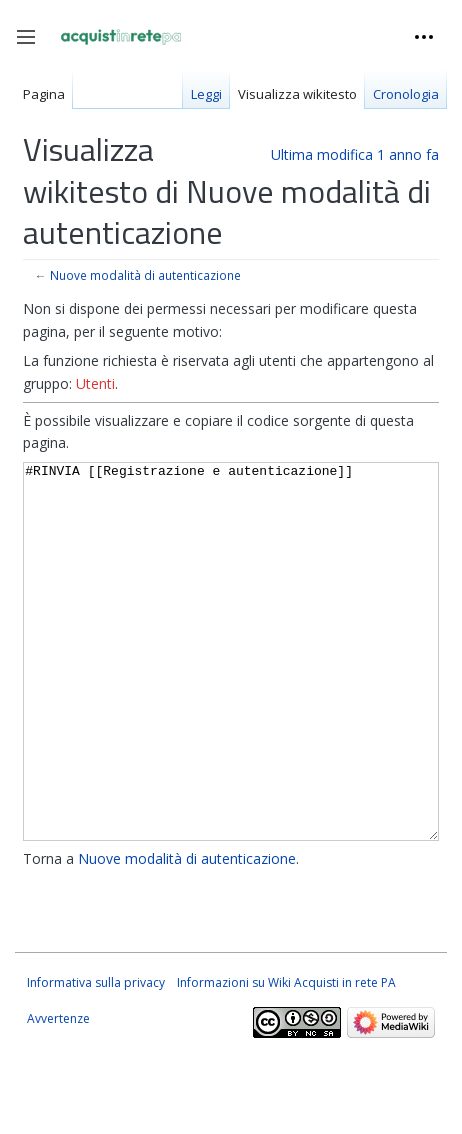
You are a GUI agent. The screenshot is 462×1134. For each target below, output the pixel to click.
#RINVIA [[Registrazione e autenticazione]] (231, 689)
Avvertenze (58, 1093)
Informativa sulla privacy (96, 1057)
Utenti (95, 383)
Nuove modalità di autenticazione (145, 275)
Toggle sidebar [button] (32, 47)
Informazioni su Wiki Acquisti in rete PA (286, 1057)
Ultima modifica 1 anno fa (355, 154)
